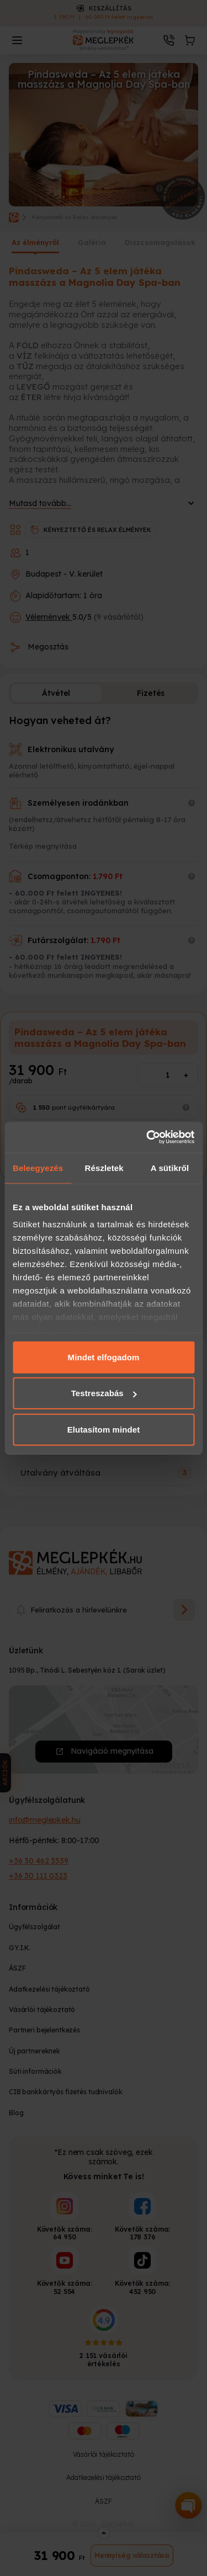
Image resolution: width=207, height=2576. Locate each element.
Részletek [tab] (104, 1167)
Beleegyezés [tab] (38, 1167)
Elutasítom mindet (103, 1429)
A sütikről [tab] (170, 1167)
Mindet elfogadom (104, 1356)
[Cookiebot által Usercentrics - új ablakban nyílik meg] (147, 1137)
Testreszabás (104, 1393)
